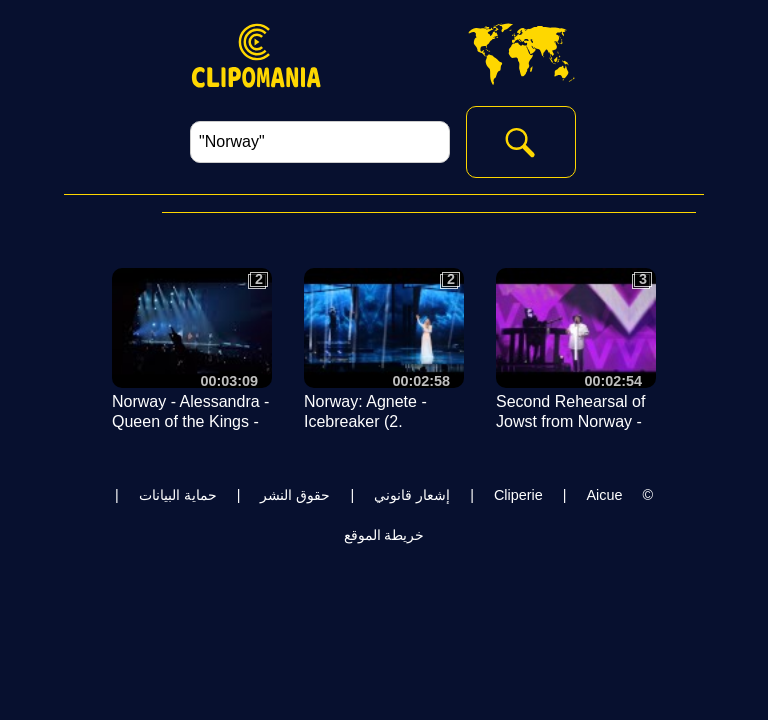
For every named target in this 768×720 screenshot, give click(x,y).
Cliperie (518, 495)
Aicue (604, 495)
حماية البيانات (178, 495)
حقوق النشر (295, 495)
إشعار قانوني (412, 495)
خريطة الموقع (384, 535)
